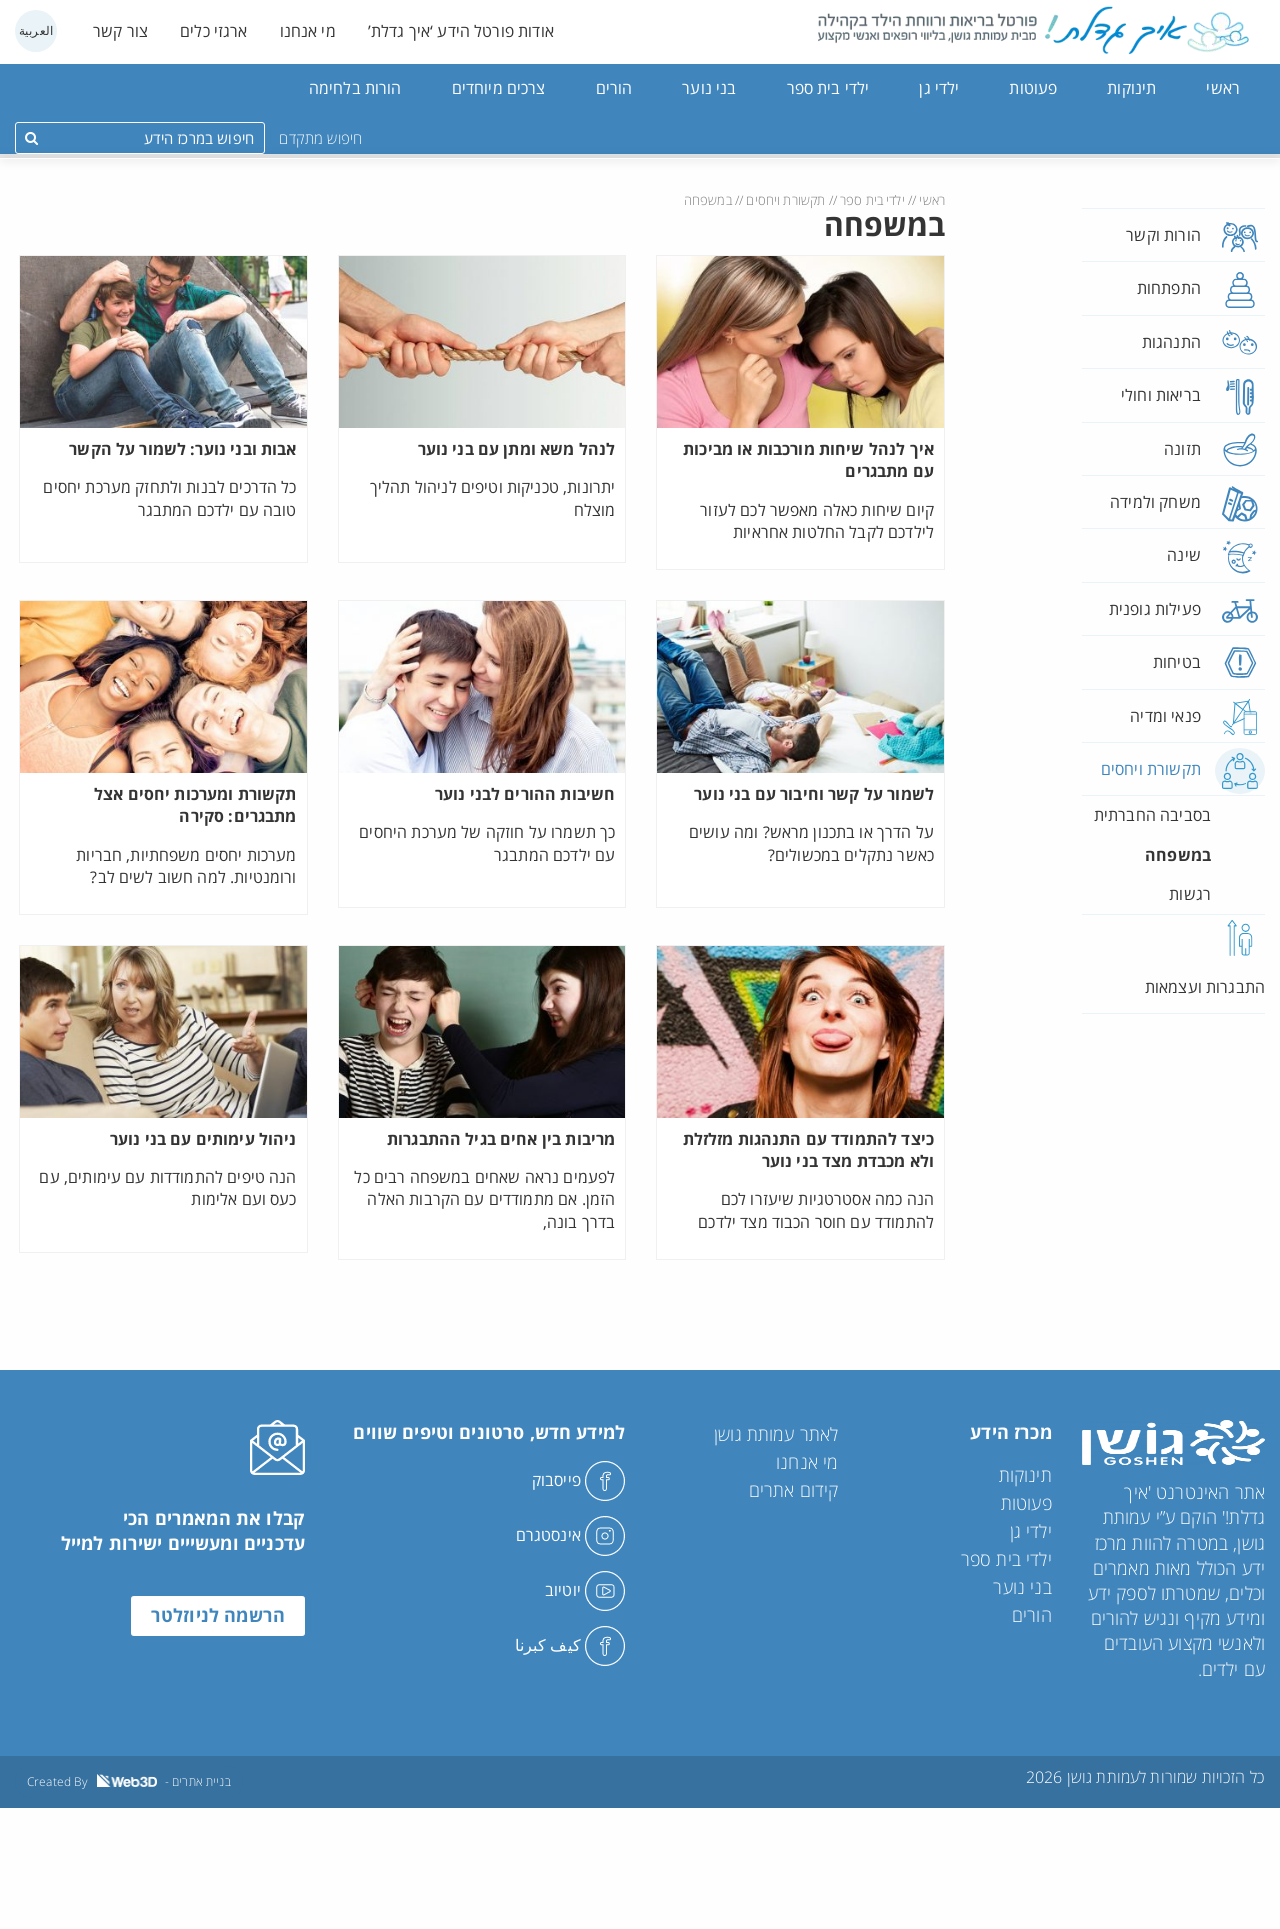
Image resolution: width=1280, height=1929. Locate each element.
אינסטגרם (570, 1535)
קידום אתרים (794, 1490)
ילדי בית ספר (828, 88)
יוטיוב (585, 1590)
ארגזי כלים (214, 31)
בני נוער (709, 88)
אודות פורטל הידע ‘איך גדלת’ (461, 31)
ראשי (1223, 88)
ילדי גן (939, 88)
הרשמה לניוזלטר (218, 1617)
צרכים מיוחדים (499, 88)
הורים (614, 88)
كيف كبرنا (570, 1645)
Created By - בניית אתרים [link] (129, 1781)
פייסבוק (578, 1480)
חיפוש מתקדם (320, 138)
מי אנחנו (308, 31)
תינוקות (1131, 88)
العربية (36, 30)
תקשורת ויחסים (785, 200)
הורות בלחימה (355, 88)
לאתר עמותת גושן (776, 1434)
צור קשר (120, 31)
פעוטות (1033, 88)
